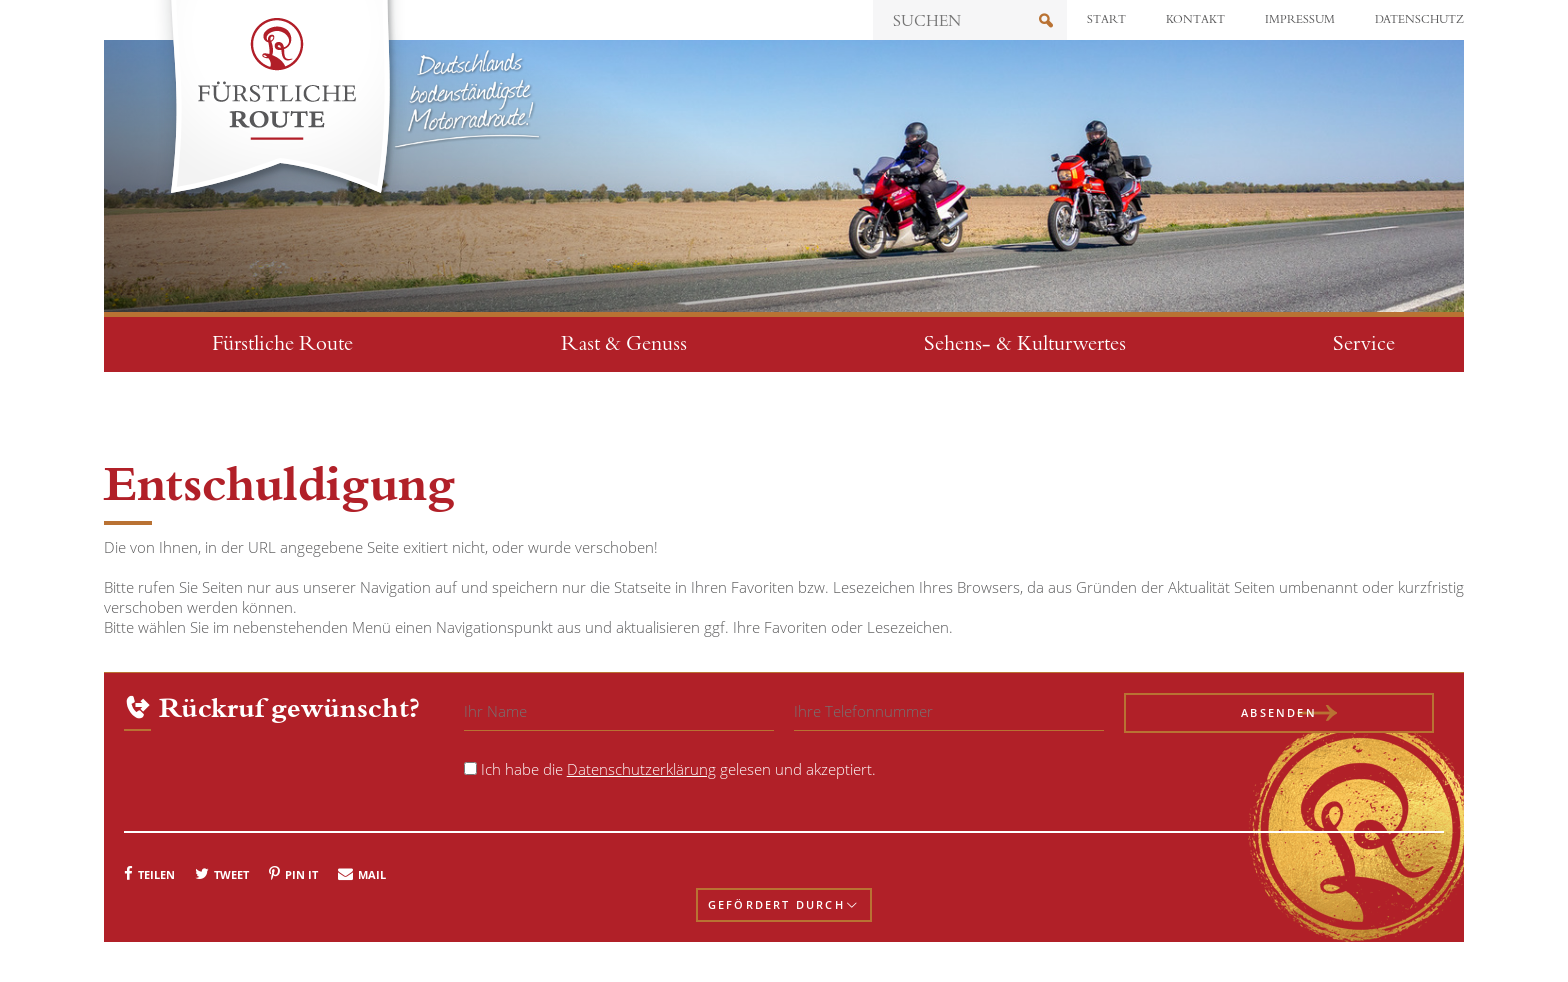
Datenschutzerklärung (641, 769)
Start (1106, 20)
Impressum (1300, 20)
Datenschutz (1419, 20)
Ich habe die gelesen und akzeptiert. (678, 769)
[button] (149, 873)
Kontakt (1195, 20)
